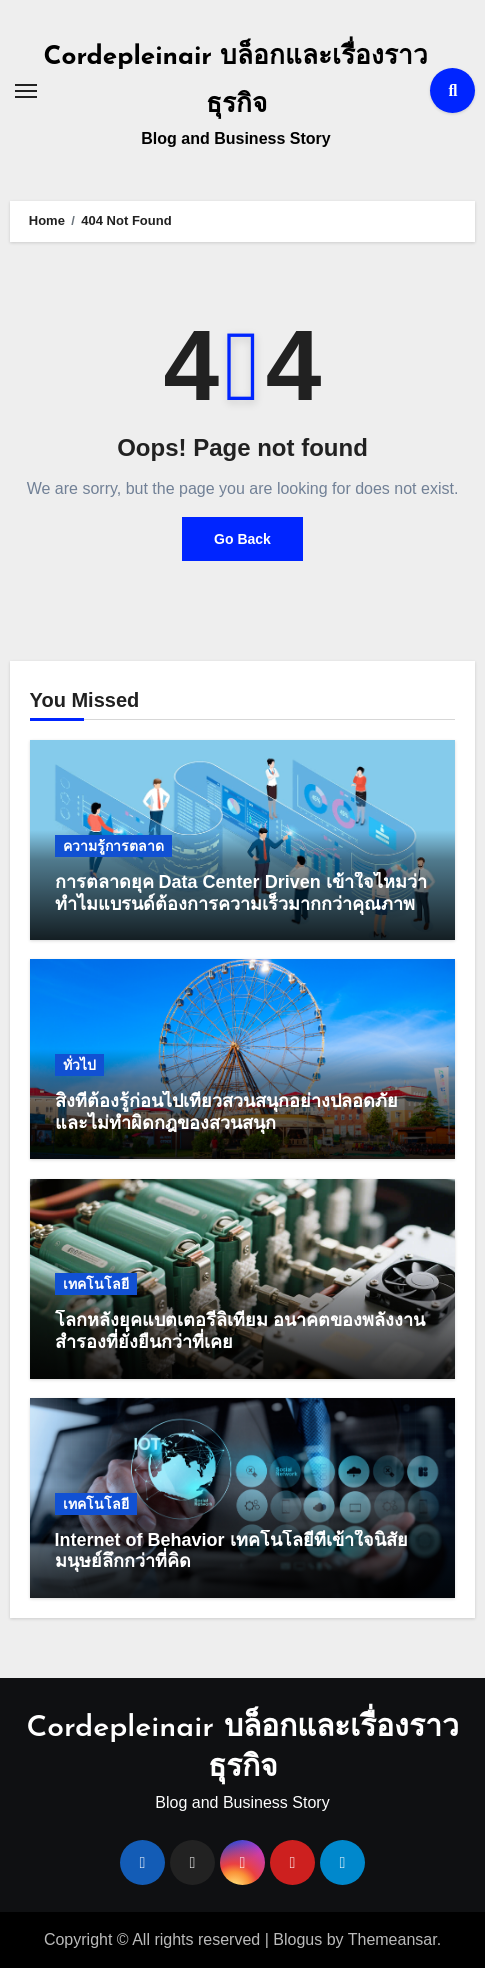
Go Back (242, 539)
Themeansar (392, 1939)
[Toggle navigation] (26, 91)
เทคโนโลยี (96, 1284)
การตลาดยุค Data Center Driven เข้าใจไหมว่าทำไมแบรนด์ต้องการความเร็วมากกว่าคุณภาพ (241, 893)
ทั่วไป (79, 1065)
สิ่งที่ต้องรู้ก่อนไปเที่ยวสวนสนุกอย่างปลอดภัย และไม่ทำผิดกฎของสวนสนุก (226, 1112)
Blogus (297, 1939)
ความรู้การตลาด (113, 846)
